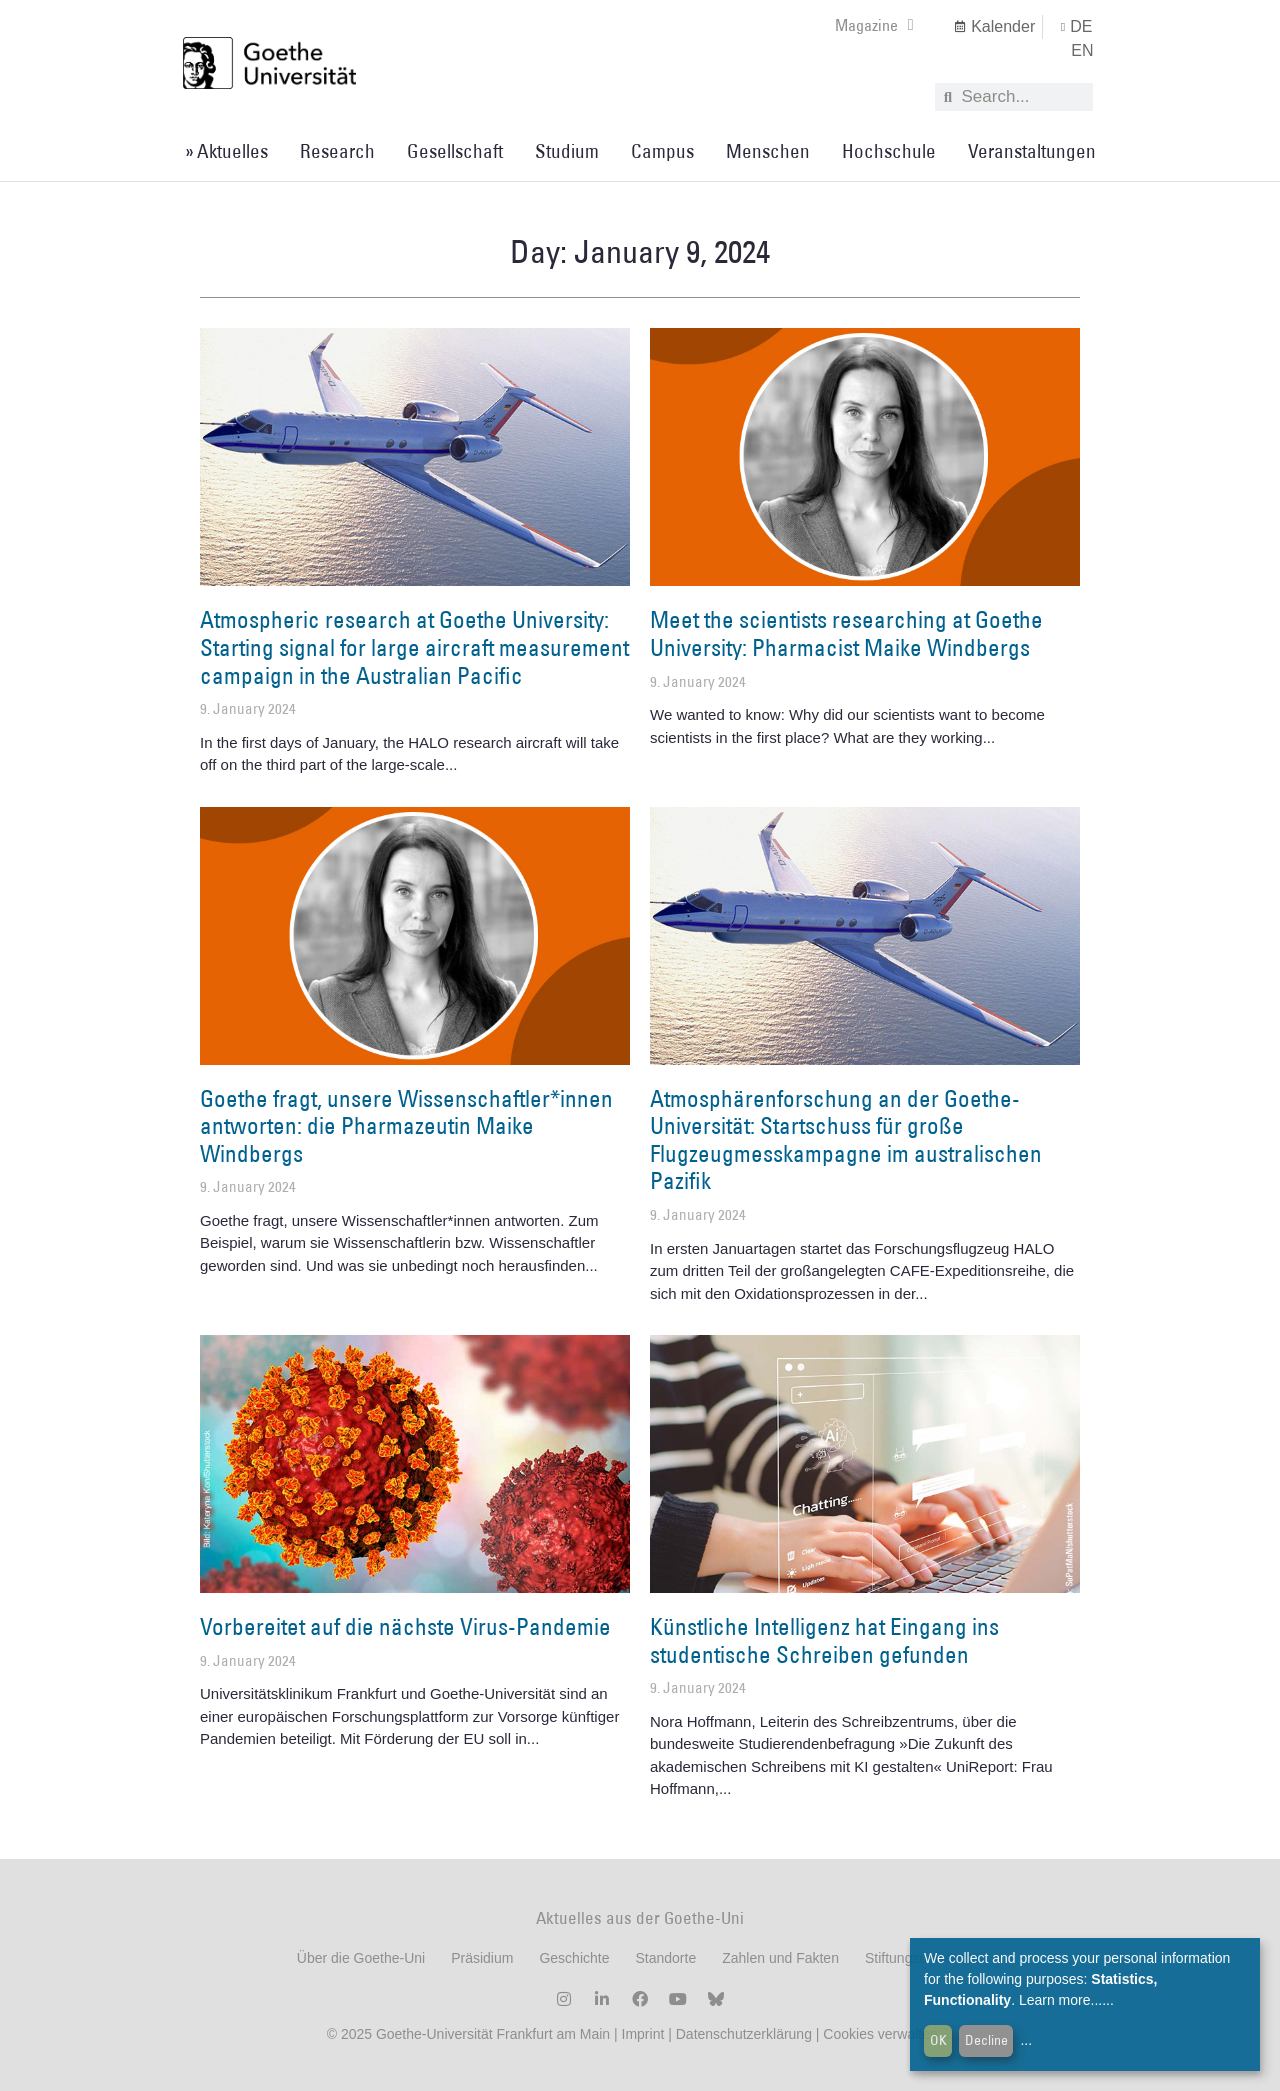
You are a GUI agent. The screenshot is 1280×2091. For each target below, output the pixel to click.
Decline (986, 2040)
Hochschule (889, 151)
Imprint (641, 2034)
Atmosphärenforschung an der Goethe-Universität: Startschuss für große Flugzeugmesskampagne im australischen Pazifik (846, 1139)
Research (337, 151)
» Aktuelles (226, 151)
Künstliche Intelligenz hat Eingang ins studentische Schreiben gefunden (824, 1640)
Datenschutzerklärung (744, 2034)
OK (938, 2040)
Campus (662, 151)
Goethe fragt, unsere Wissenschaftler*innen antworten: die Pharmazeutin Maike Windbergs (406, 1125)
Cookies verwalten (882, 2034)
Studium (567, 151)
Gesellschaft (455, 151)
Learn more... (1060, 2000)
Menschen (768, 151)
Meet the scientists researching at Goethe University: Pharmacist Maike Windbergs (846, 633)
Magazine (874, 25)
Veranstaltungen (1032, 151)
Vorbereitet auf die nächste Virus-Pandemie (405, 1626)
